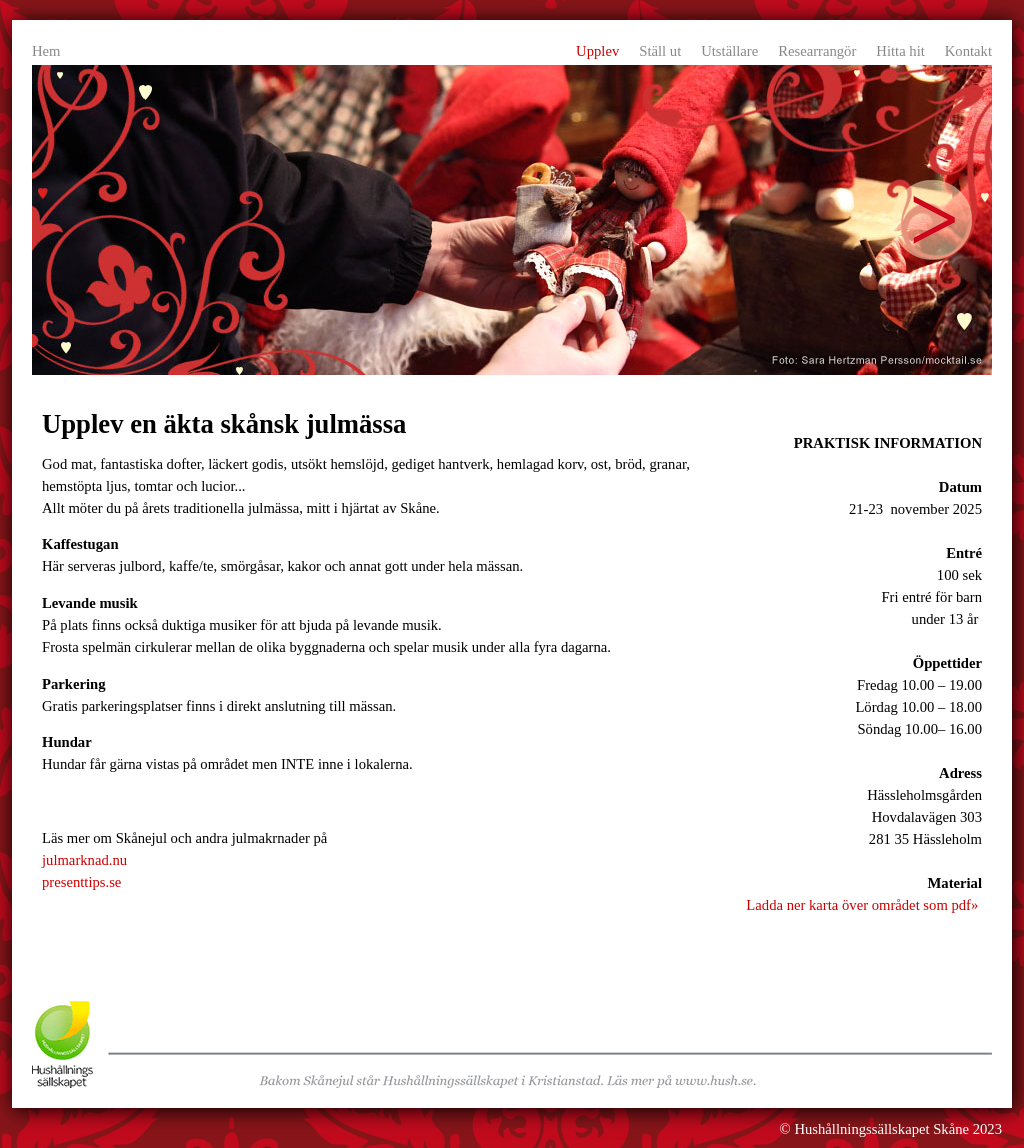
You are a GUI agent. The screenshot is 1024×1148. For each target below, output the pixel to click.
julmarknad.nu (84, 860)
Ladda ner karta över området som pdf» (862, 905)
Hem (46, 51)
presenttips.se (81, 882)
